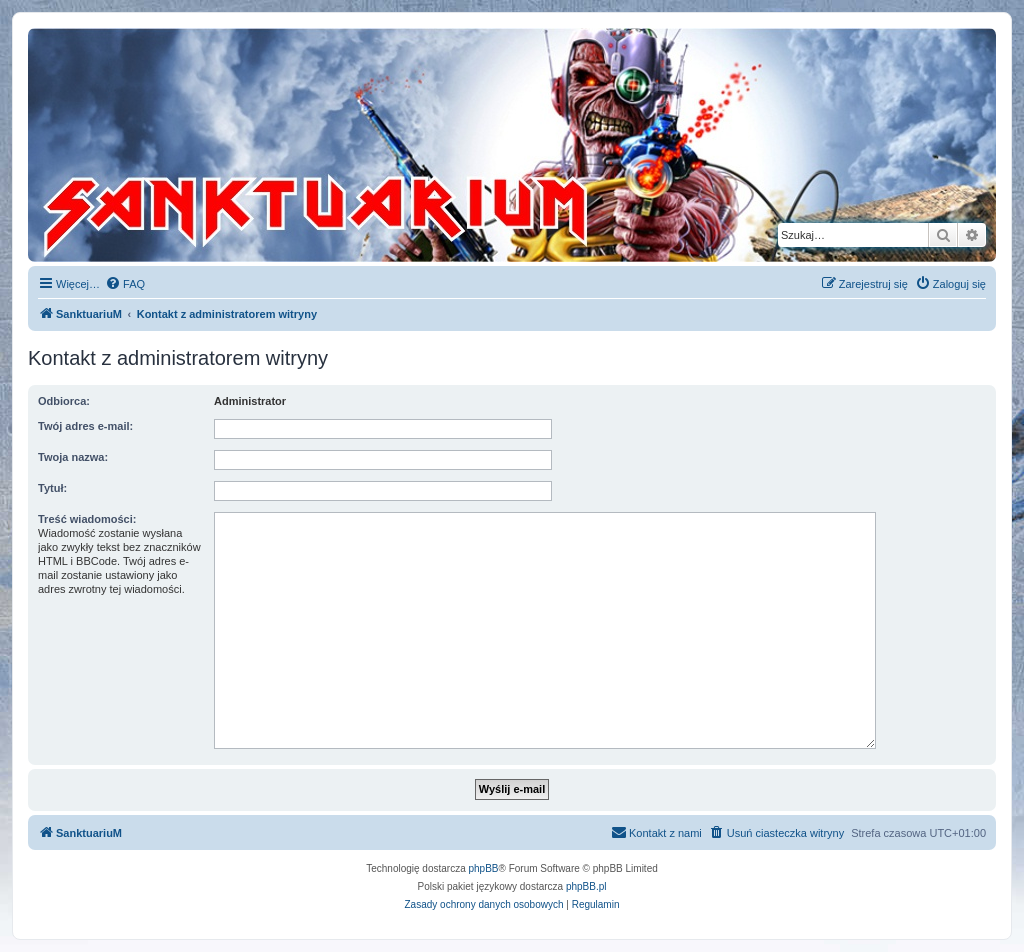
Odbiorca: (64, 401)
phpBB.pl (586, 886)
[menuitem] (125, 284)
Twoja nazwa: (73, 457)
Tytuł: (52, 488)
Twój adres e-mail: (85, 426)
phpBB (484, 868)
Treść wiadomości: (87, 519)
